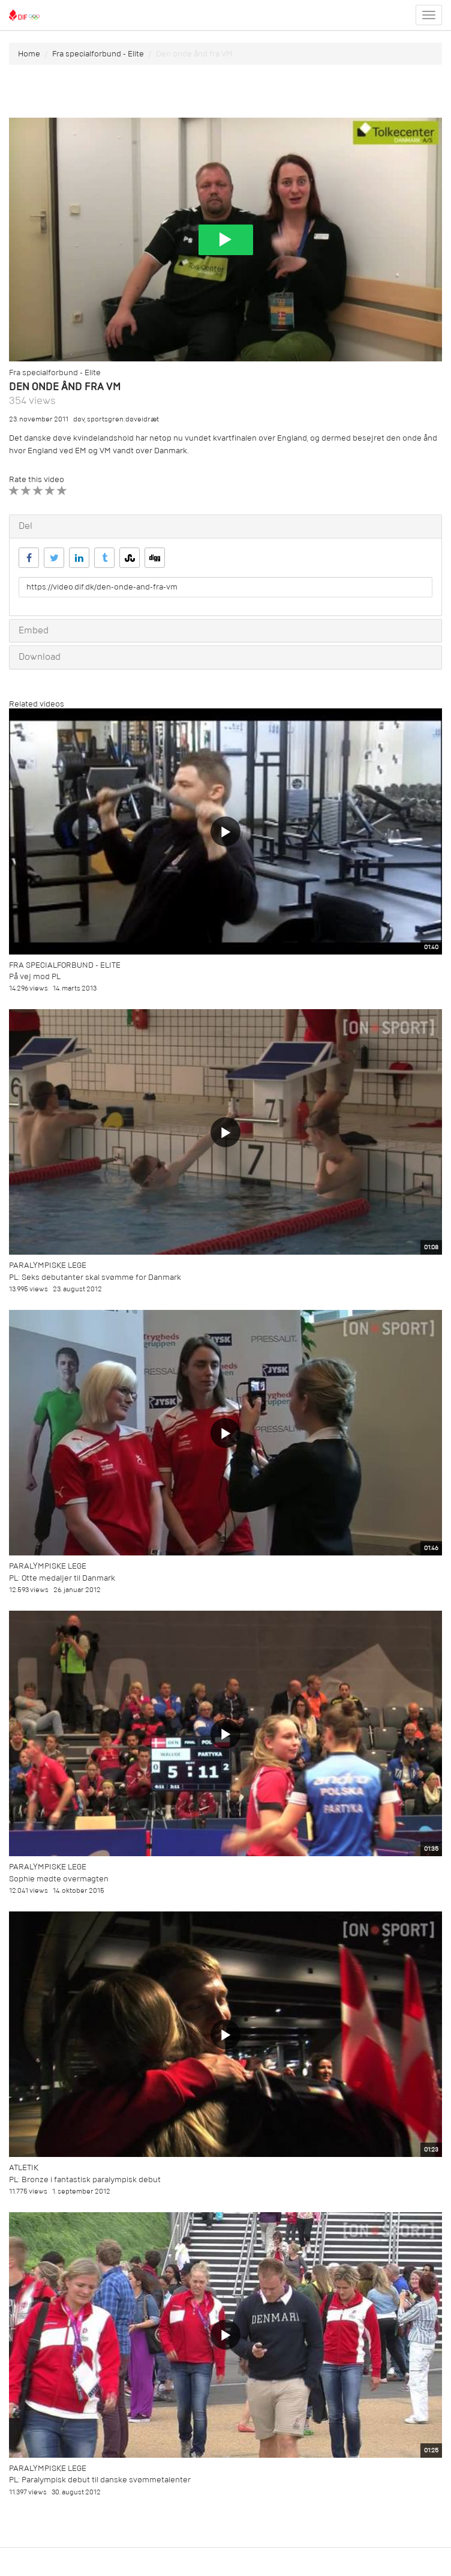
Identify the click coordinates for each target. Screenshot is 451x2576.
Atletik (23, 2167)
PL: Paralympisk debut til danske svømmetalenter (100, 2479)
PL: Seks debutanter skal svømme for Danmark (95, 1277)
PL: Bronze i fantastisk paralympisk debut (85, 2179)
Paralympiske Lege (47, 1265)
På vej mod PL (35, 976)
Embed (34, 630)
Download (40, 656)
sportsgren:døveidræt (123, 419)
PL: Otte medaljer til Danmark (62, 1578)
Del (25, 525)
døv (79, 419)
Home (29, 53)
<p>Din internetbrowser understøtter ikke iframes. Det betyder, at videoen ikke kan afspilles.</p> (225, 239)
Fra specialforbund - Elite (98, 53)
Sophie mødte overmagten (59, 1878)
